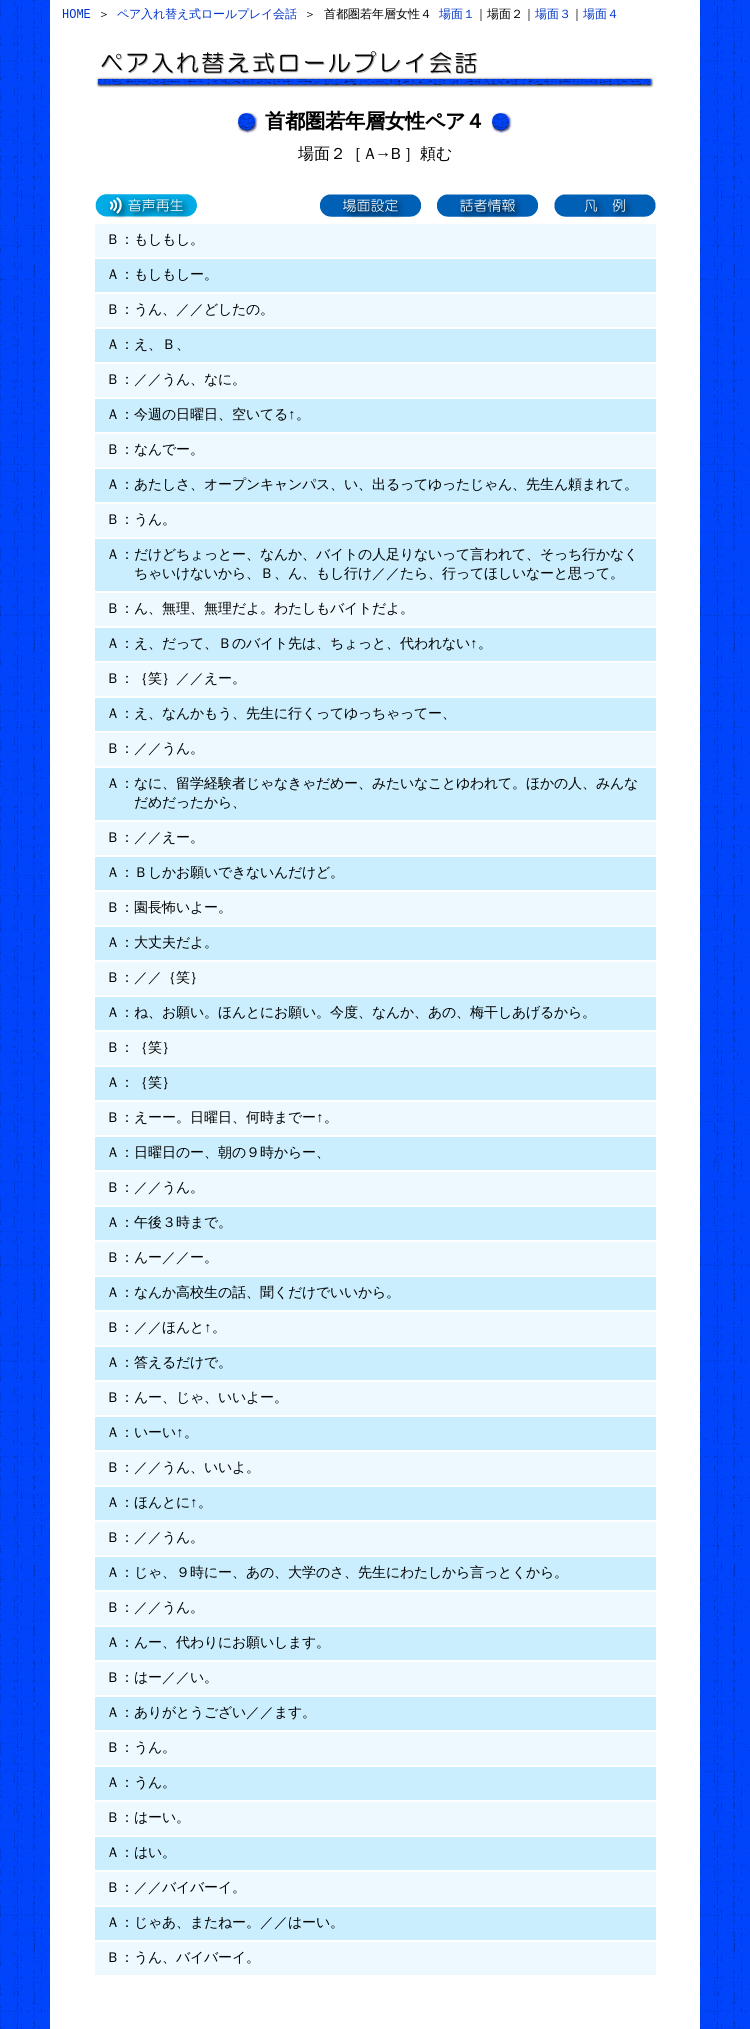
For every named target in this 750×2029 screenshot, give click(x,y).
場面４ (601, 14)
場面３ (553, 14)
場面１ (457, 14)
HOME (76, 14)
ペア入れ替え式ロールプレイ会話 (207, 14)
